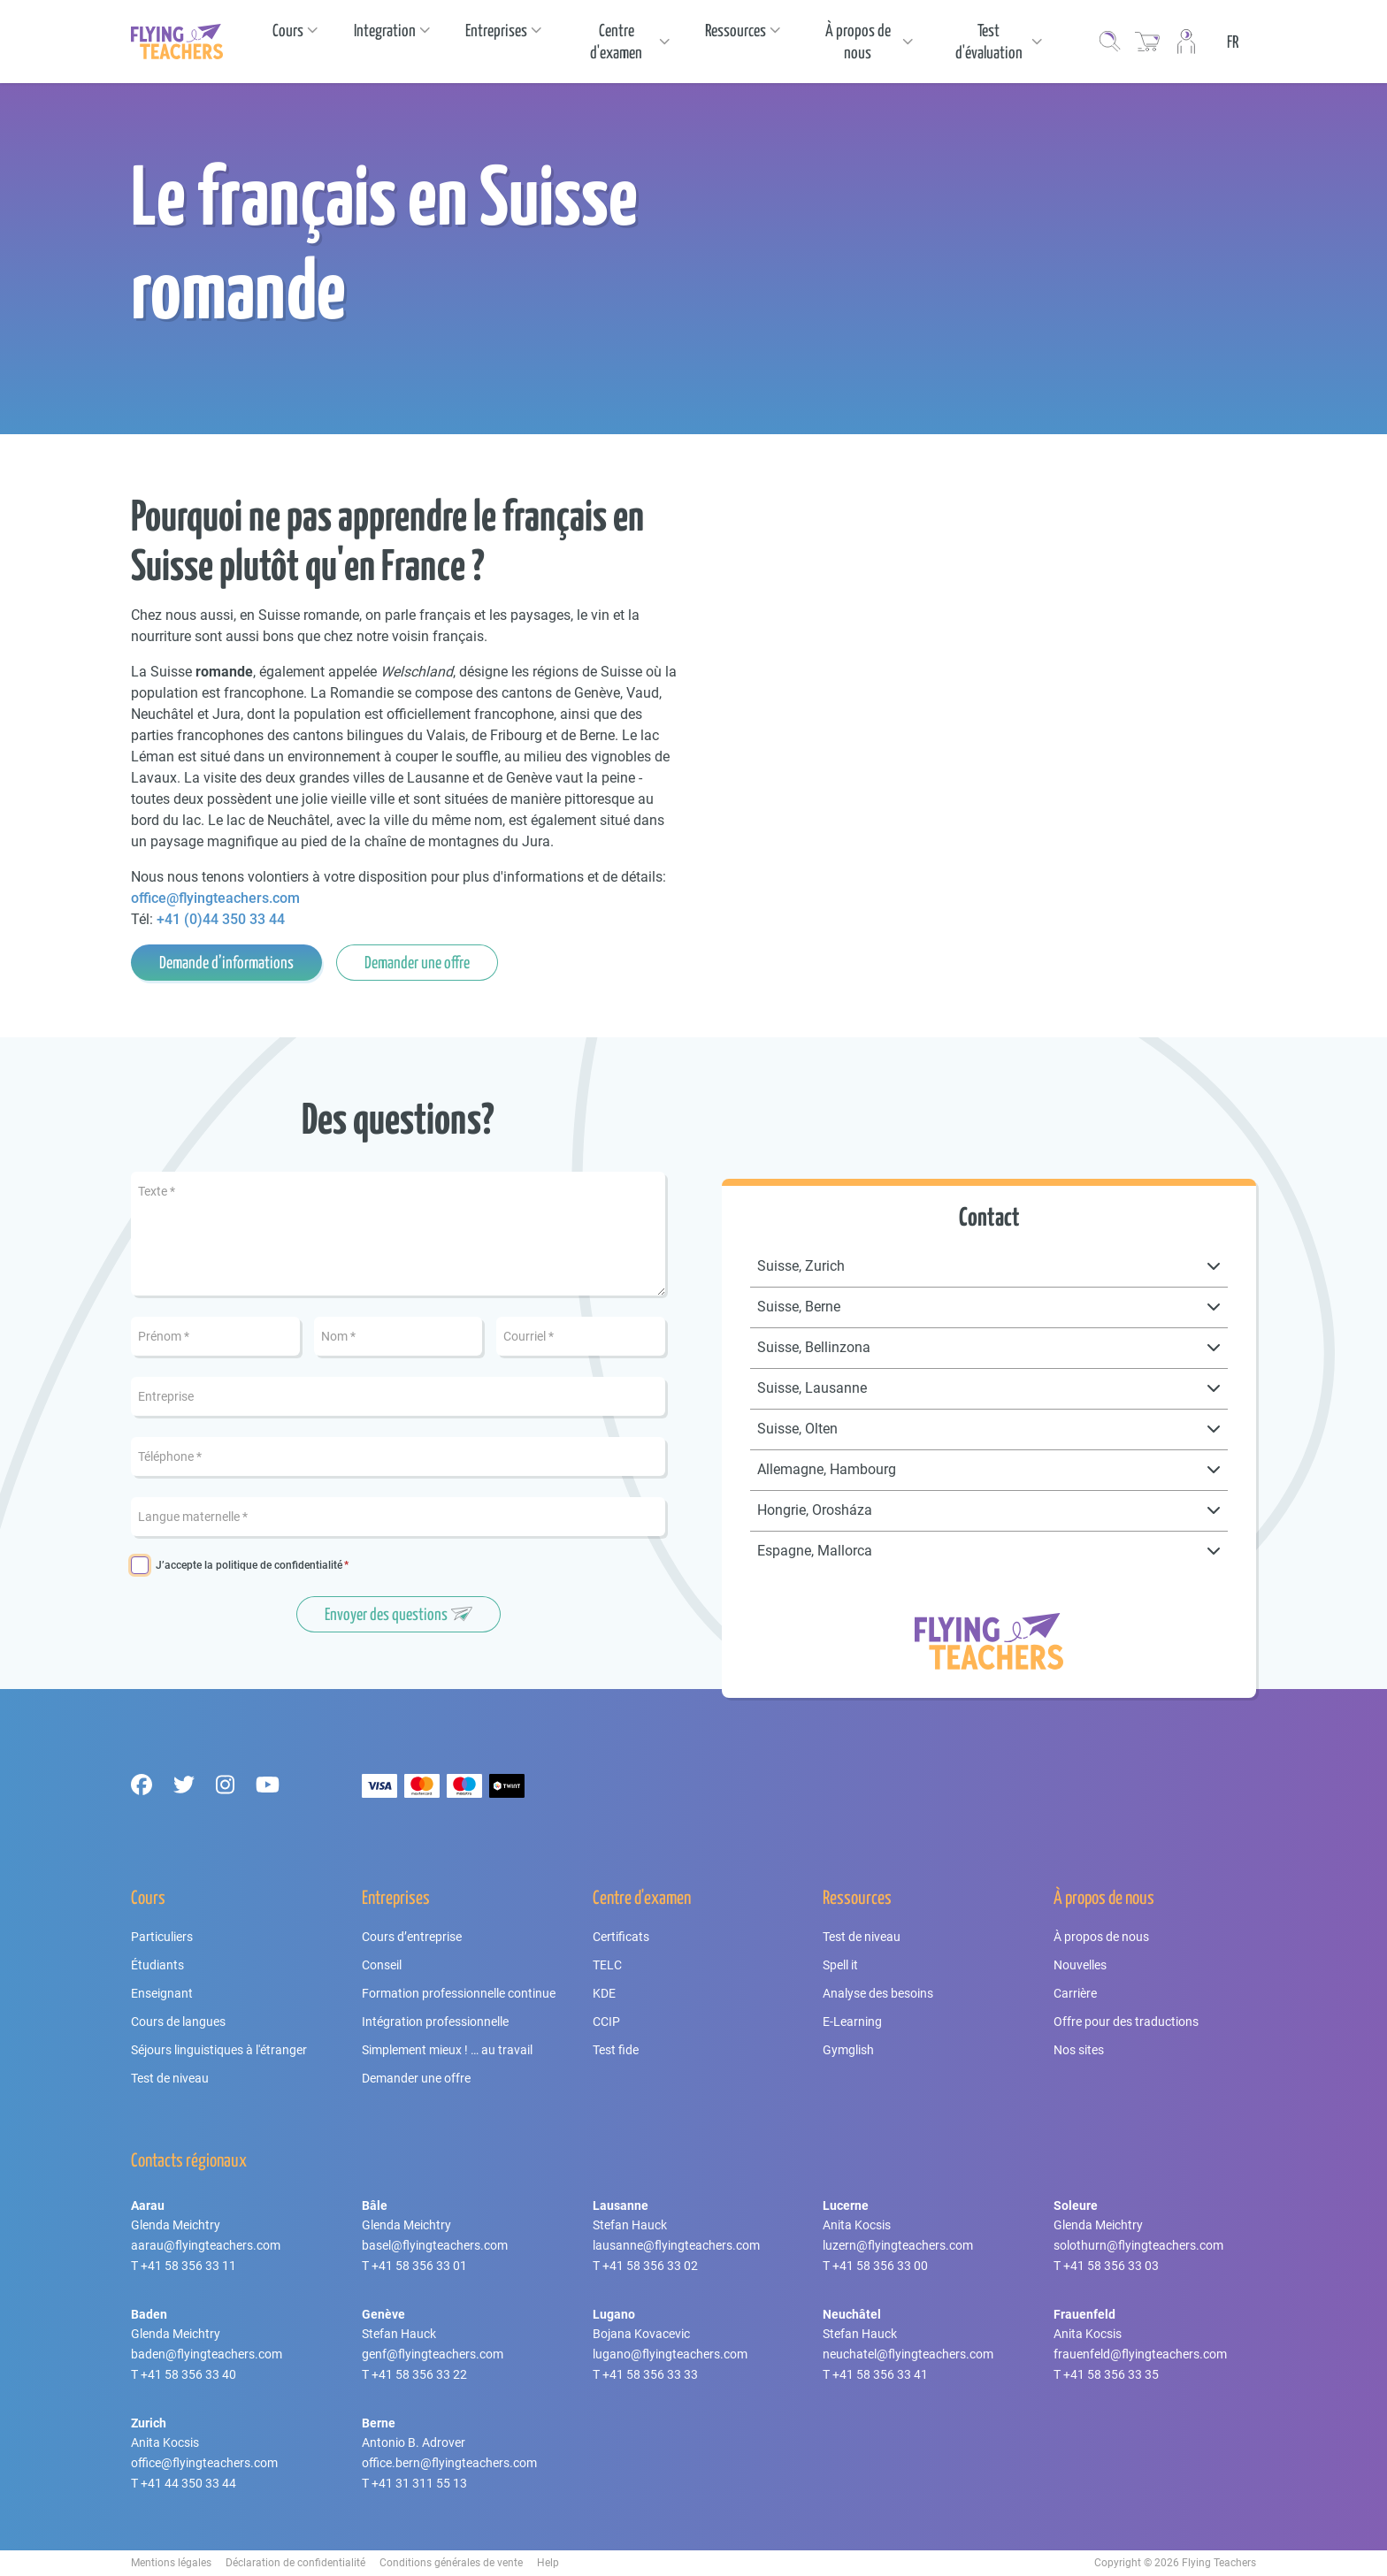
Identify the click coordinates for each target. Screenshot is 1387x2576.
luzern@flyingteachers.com (898, 2245)
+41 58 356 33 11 (188, 2266)
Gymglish (848, 2050)
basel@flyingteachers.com (435, 2245)
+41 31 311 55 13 (419, 2483)
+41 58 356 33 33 (650, 2374)
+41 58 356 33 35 (1111, 2374)
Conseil (382, 1965)
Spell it (840, 1965)
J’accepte (249, 1565)
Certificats (621, 1937)
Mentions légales (171, 2563)
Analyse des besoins (878, 1993)
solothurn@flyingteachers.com (1138, 2245)
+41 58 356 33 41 (880, 2374)
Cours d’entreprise (412, 1937)
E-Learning (852, 2021)
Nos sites (1079, 2050)
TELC (607, 1965)
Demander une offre (416, 2078)
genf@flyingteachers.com (432, 2354)
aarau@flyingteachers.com (205, 2245)
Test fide (616, 2050)
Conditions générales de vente (451, 2563)
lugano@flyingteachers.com (670, 2354)
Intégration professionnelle (435, 2021)
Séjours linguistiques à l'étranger (219, 2050)
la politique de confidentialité (273, 1565)
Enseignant (162, 1993)
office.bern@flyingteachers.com (449, 2463)
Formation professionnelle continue (459, 1993)
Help (548, 2563)
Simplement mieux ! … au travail (447, 2050)
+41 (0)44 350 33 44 (221, 919)
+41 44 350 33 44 (188, 2483)
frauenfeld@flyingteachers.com (1140, 2354)
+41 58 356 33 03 (1111, 2266)
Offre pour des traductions (1126, 2021)
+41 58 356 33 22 (419, 2374)
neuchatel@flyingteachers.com (908, 2354)
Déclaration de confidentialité (295, 2563)
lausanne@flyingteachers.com (676, 2245)
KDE (604, 1993)
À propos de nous (1101, 1937)
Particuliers (162, 1937)
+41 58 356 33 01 (419, 2266)
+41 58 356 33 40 (188, 2374)
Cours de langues (178, 2021)
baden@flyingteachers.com (206, 2354)
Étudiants (157, 1965)
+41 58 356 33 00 (880, 2266)
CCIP (606, 2021)
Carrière (1075, 1993)
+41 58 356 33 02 (650, 2266)
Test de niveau (170, 2078)
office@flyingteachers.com (215, 898)
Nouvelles (1080, 1965)
